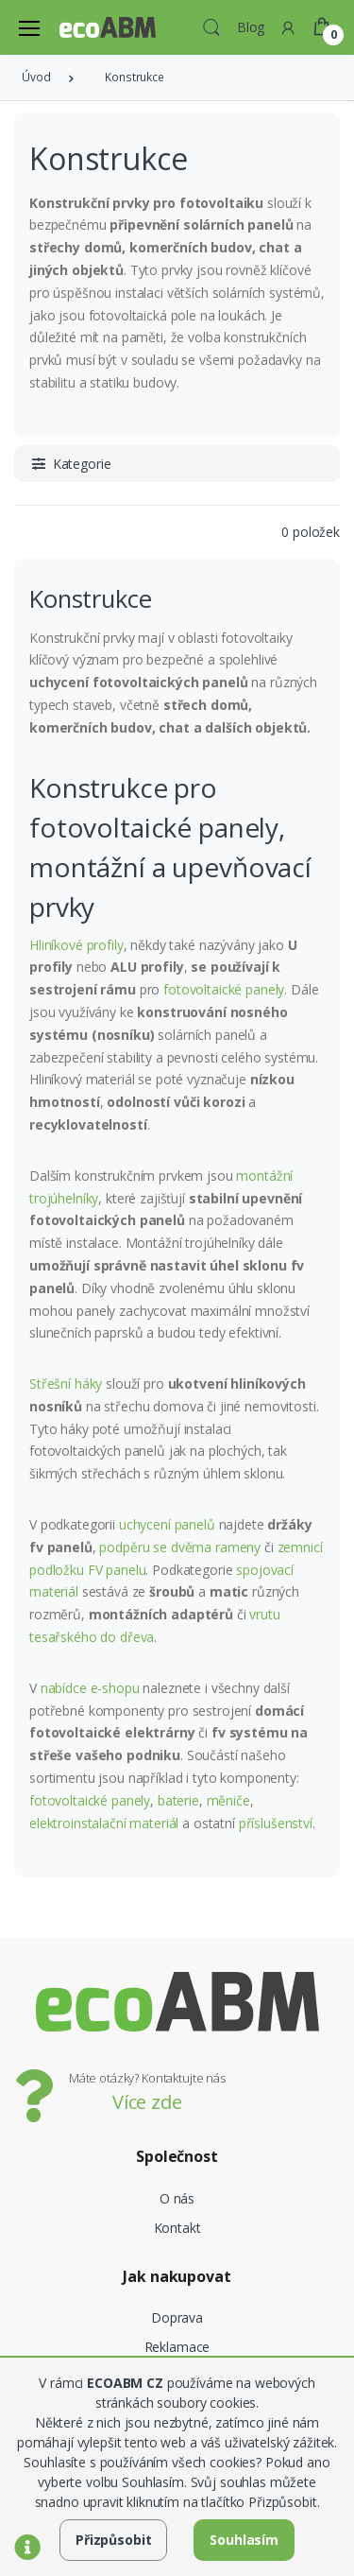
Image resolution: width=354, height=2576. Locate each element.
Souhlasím (244, 2540)
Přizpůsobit (113, 2540)
